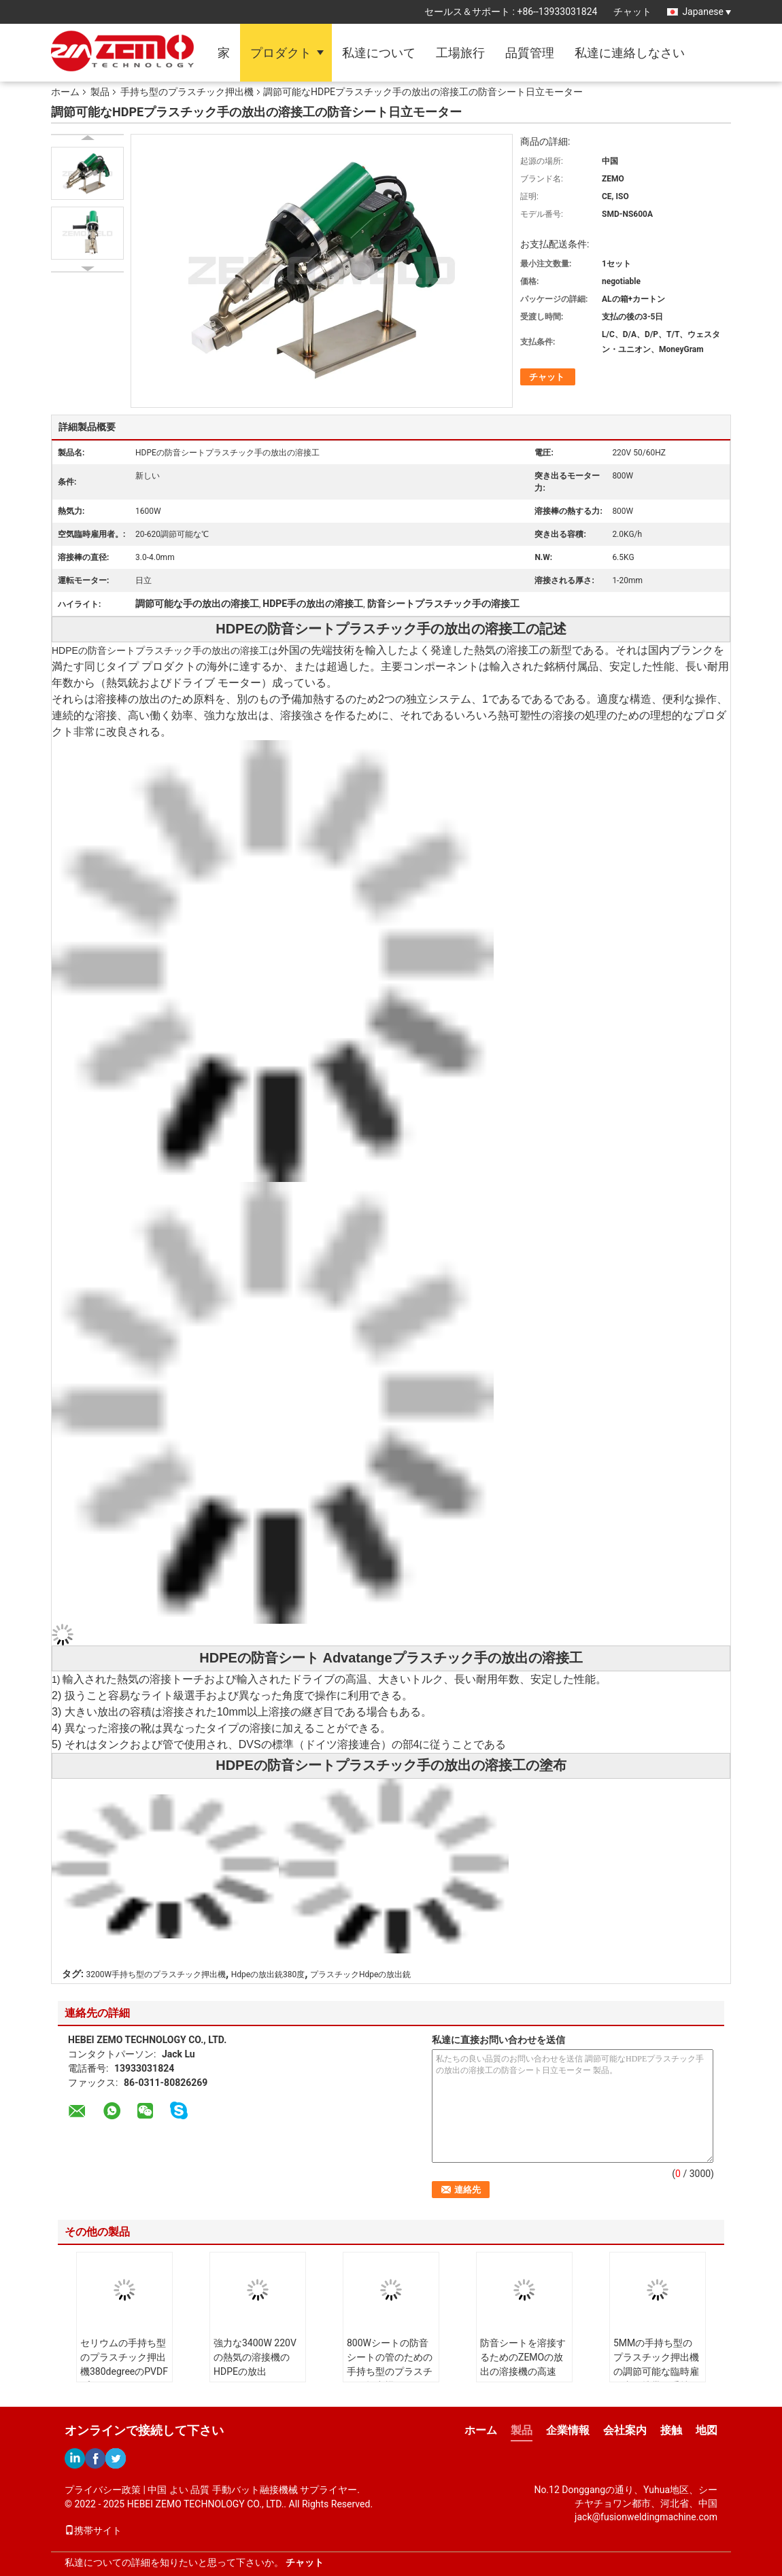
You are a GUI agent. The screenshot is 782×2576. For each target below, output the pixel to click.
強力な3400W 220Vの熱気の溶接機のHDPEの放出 (255, 2357)
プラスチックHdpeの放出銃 (360, 1974)
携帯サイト (93, 2530)
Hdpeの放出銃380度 (268, 1974)
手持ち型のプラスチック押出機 (187, 91)
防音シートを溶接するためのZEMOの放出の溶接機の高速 (523, 2357)
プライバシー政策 (103, 2489)
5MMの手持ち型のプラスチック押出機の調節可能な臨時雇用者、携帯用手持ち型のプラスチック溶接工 (656, 2378)
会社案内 (625, 2430)
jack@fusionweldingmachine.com (646, 2516)
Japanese (706, 11)
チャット (632, 11)
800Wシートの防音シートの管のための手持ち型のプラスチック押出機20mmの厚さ (389, 2371)
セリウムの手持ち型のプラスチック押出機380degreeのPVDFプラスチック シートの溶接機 (124, 2371)
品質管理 (529, 53)
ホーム (65, 91)
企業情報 (568, 2430)
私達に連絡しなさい (630, 53)
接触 (671, 2430)
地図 (706, 2430)
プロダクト (280, 53)
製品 (99, 91)
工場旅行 (460, 53)
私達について (378, 53)
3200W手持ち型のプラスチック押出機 (156, 1974)
